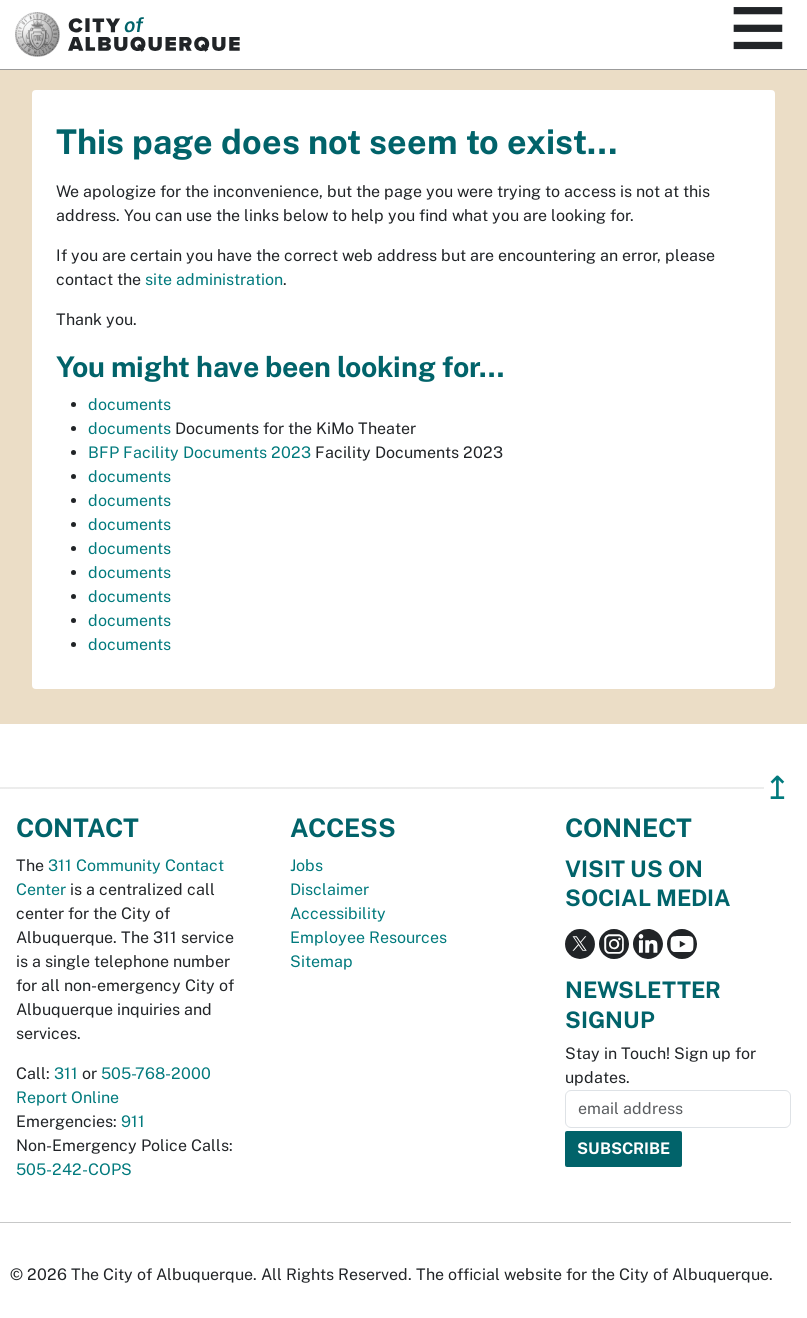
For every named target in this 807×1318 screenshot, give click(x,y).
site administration (214, 279)
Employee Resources (368, 937)
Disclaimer (329, 889)
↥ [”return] (777, 787)
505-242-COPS (74, 1169)
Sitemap (321, 961)
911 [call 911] (133, 1121)
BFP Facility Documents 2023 (199, 452)
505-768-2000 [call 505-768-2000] (156, 1073)
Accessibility (338, 913)
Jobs (306, 865)
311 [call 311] (66, 1073)
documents (129, 404)
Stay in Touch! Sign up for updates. (660, 1065)
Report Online (67, 1097)
